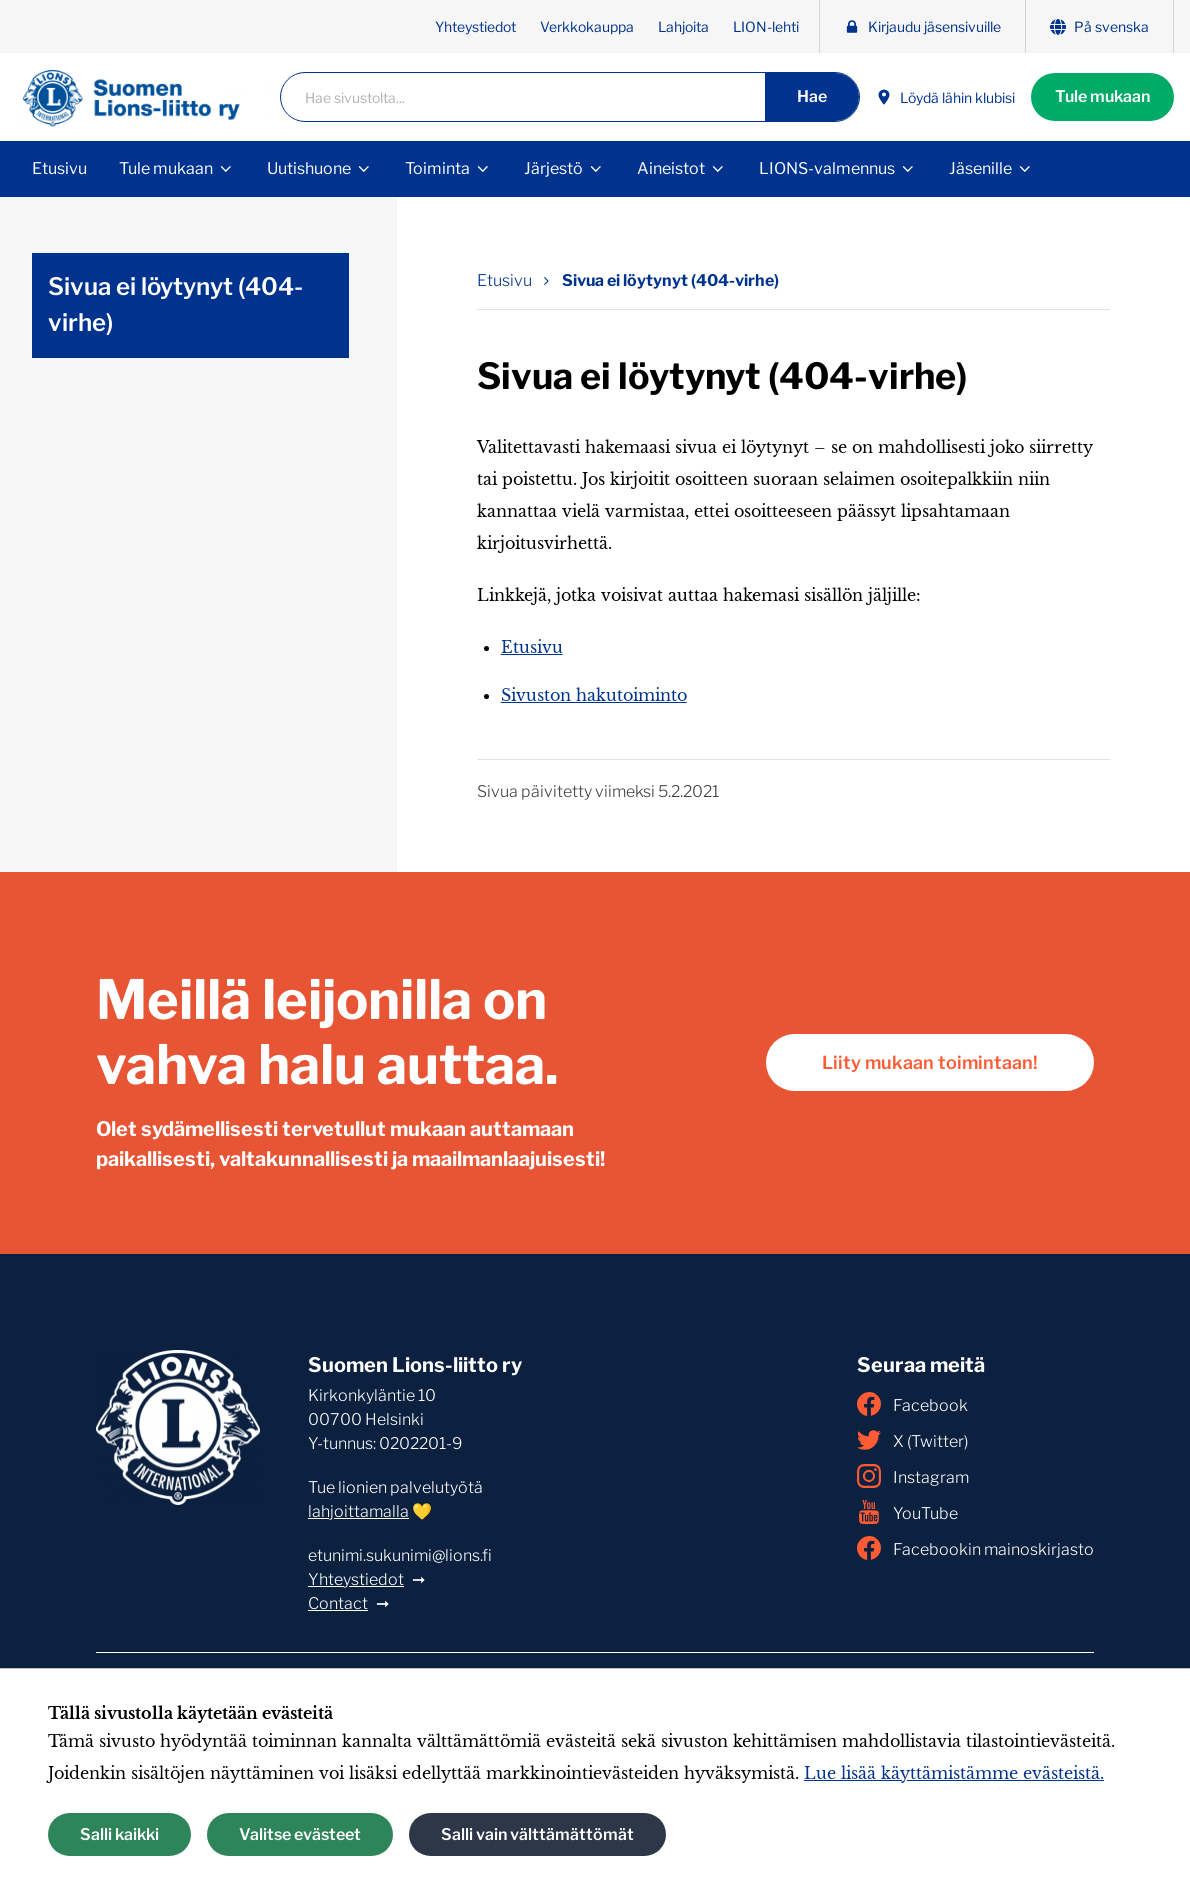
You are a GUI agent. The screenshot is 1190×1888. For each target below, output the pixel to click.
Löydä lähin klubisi (945, 97)
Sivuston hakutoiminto (594, 695)
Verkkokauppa (587, 26)
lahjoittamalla (358, 1511)
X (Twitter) (912, 1440)
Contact (338, 1603)
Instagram (913, 1476)
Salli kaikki (119, 1834)
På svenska (1099, 26)
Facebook (912, 1404)
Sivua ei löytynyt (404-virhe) (175, 304)
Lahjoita (683, 26)
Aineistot (671, 168)
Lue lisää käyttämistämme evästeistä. (954, 1773)
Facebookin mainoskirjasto (975, 1548)
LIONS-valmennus (827, 168)
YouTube (907, 1512)
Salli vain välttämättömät (537, 1834)
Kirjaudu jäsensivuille (922, 26)
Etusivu (59, 168)
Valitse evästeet (300, 1834)
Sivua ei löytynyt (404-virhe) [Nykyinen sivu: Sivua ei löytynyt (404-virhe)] (670, 280)
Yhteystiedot (475, 26)
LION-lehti (766, 26)
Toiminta (437, 168)
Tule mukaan (1102, 96)
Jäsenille (980, 168)
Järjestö (553, 168)
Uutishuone (309, 168)
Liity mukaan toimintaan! (930, 1062)
